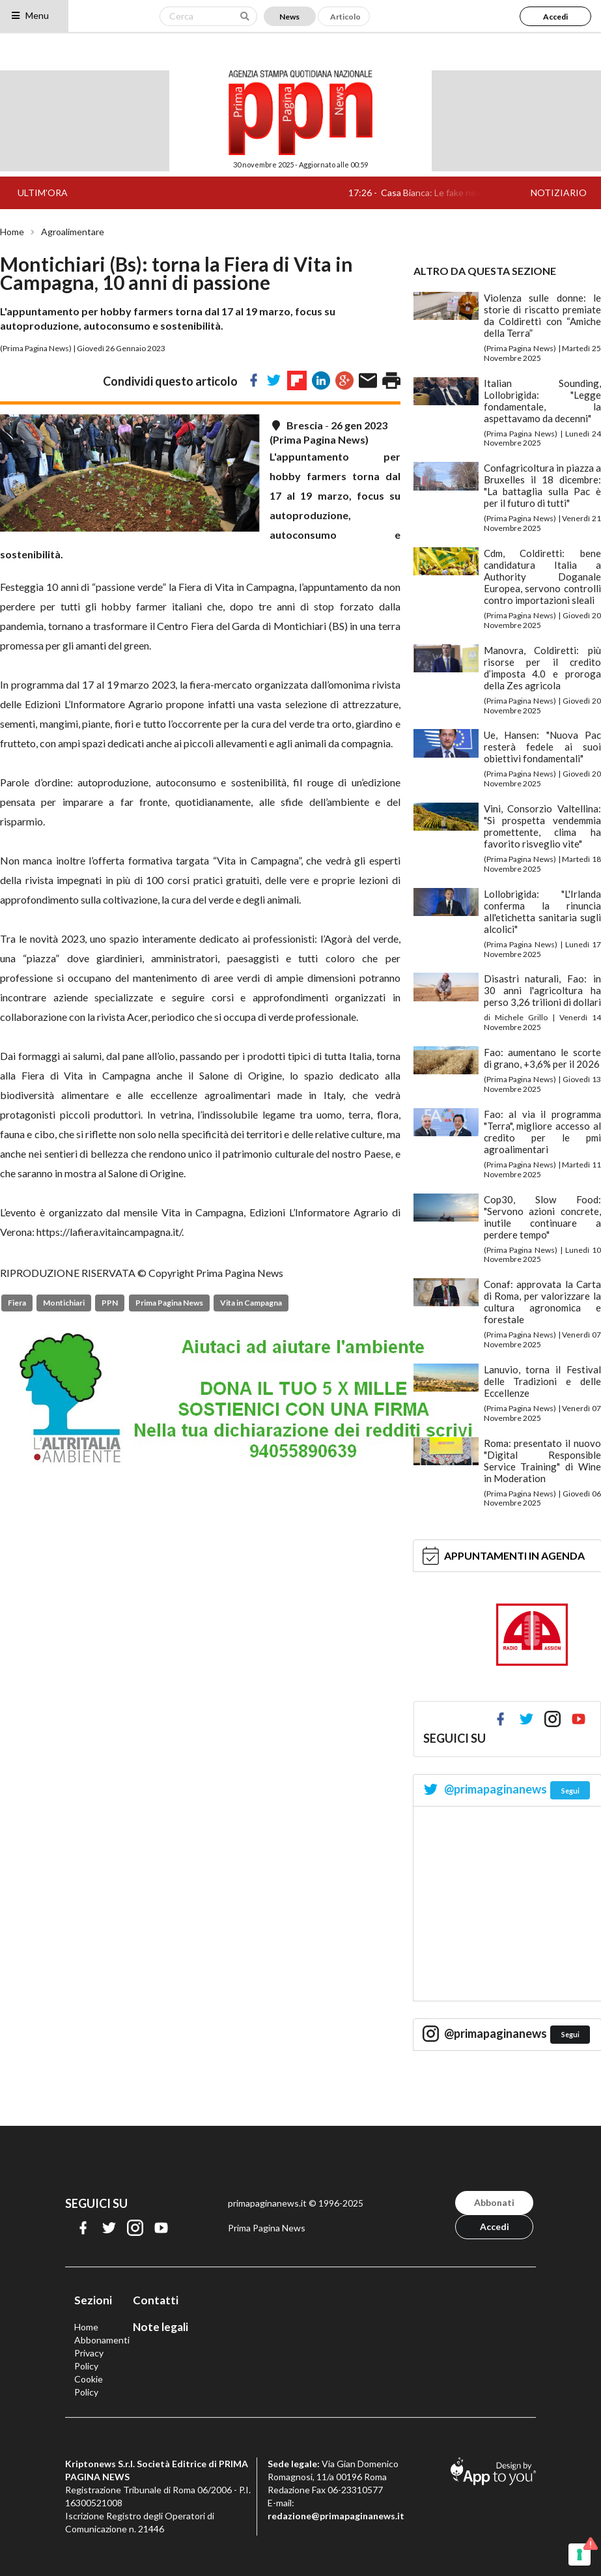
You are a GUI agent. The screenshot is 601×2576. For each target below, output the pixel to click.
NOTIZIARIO (559, 192)
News (289, 16)
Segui (570, 1790)
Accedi (555, 16)
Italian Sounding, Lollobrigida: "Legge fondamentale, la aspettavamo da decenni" (542, 400)
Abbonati (494, 2202)
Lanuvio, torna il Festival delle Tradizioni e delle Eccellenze (542, 1381)
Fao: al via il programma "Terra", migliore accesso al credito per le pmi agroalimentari (542, 1131)
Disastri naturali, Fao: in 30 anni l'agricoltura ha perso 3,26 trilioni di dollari (542, 990)
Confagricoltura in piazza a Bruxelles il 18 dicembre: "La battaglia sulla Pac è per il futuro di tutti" (542, 485)
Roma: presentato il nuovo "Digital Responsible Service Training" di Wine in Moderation (542, 1460)
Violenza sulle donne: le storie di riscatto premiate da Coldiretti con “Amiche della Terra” (542, 315)
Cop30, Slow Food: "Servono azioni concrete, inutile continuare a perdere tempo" (542, 1217)
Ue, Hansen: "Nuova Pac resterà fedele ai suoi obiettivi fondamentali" (542, 746)
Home (12, 231)
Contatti (155, 2300)
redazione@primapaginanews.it (336, 2515)
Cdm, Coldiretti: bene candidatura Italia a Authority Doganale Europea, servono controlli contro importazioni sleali (542, 576)
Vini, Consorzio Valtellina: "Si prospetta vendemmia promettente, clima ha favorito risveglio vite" (542, 826)
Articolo (345, 16)
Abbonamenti (102, 2339)
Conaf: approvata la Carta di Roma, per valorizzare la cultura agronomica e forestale (542, 1301)
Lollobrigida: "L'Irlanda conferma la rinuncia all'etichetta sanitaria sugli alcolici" (542, 911)
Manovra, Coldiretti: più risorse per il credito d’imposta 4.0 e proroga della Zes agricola (542, 667)
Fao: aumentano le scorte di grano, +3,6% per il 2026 (542, 1058)
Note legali (160, 2327)
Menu (29, 15)
